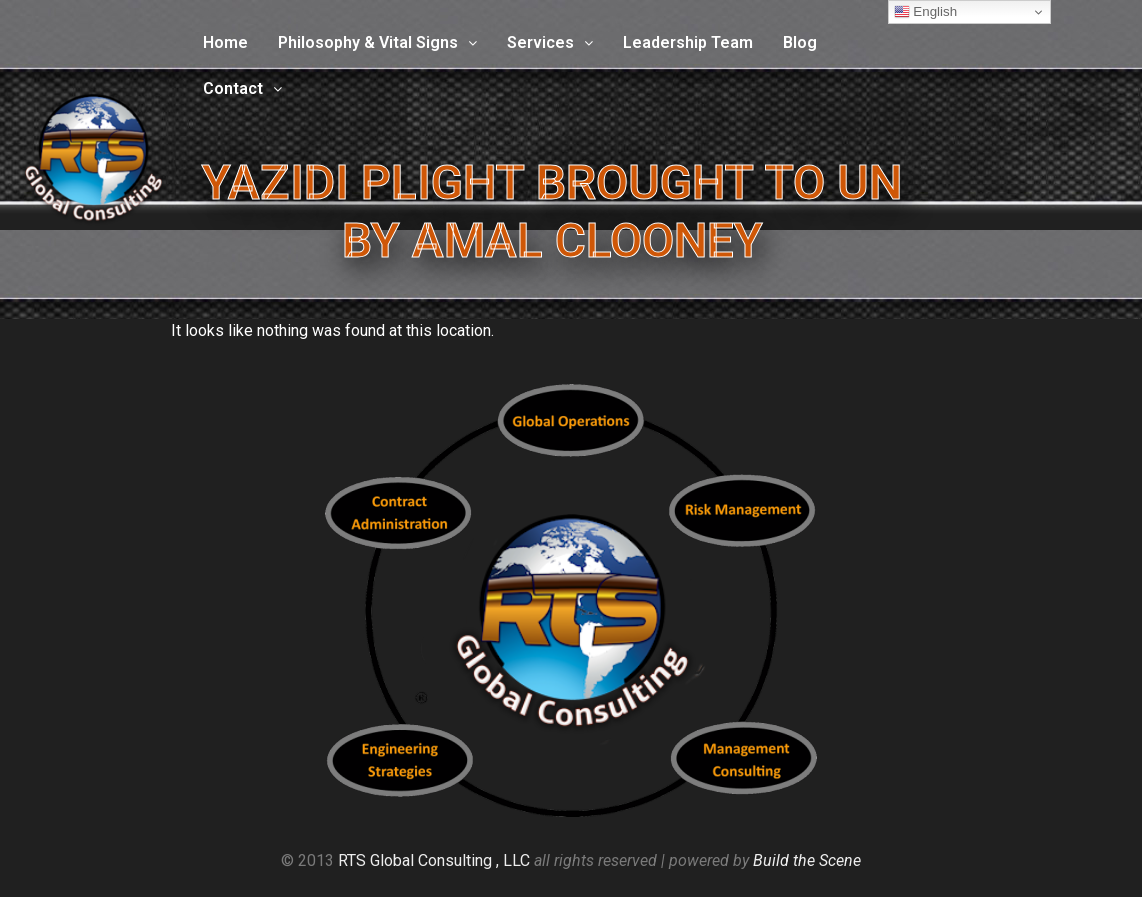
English (925, 12)
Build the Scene (807, 860)
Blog (800, 42)
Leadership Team (688, 42)
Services (550, 42)
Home (225, 42)
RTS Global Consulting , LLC (434, 860)
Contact (242, 88)
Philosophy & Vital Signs (377, 42)
